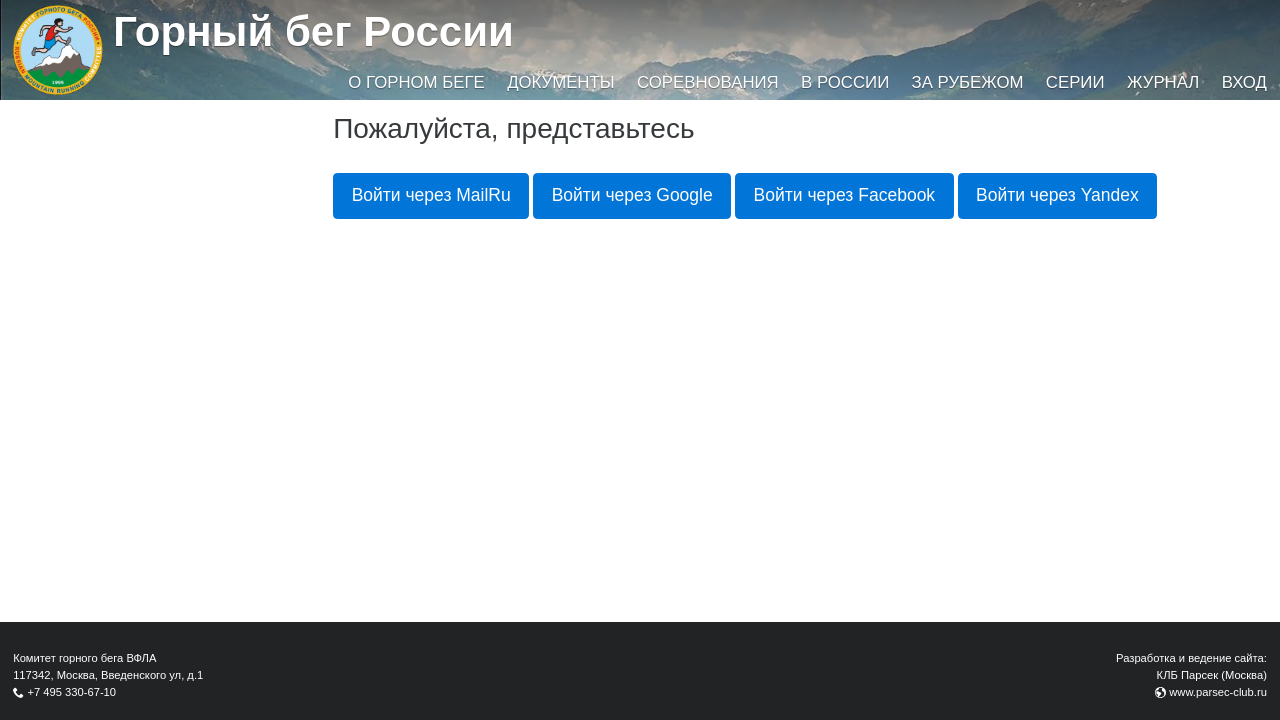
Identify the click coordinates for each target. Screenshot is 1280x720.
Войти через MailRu (431, 195)
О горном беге (416, 82)
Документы (560, 82)
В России (845, 82)
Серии (1075, 82)
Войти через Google (632, 195)
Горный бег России (313, 31)
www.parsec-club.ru (1218, 692)
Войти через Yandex (1057, 195)
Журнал (1163, 82)
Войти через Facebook (845, 195)
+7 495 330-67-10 (71, 692)
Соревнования (708, 82)
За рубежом (968, 82)
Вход (1244, 82)
